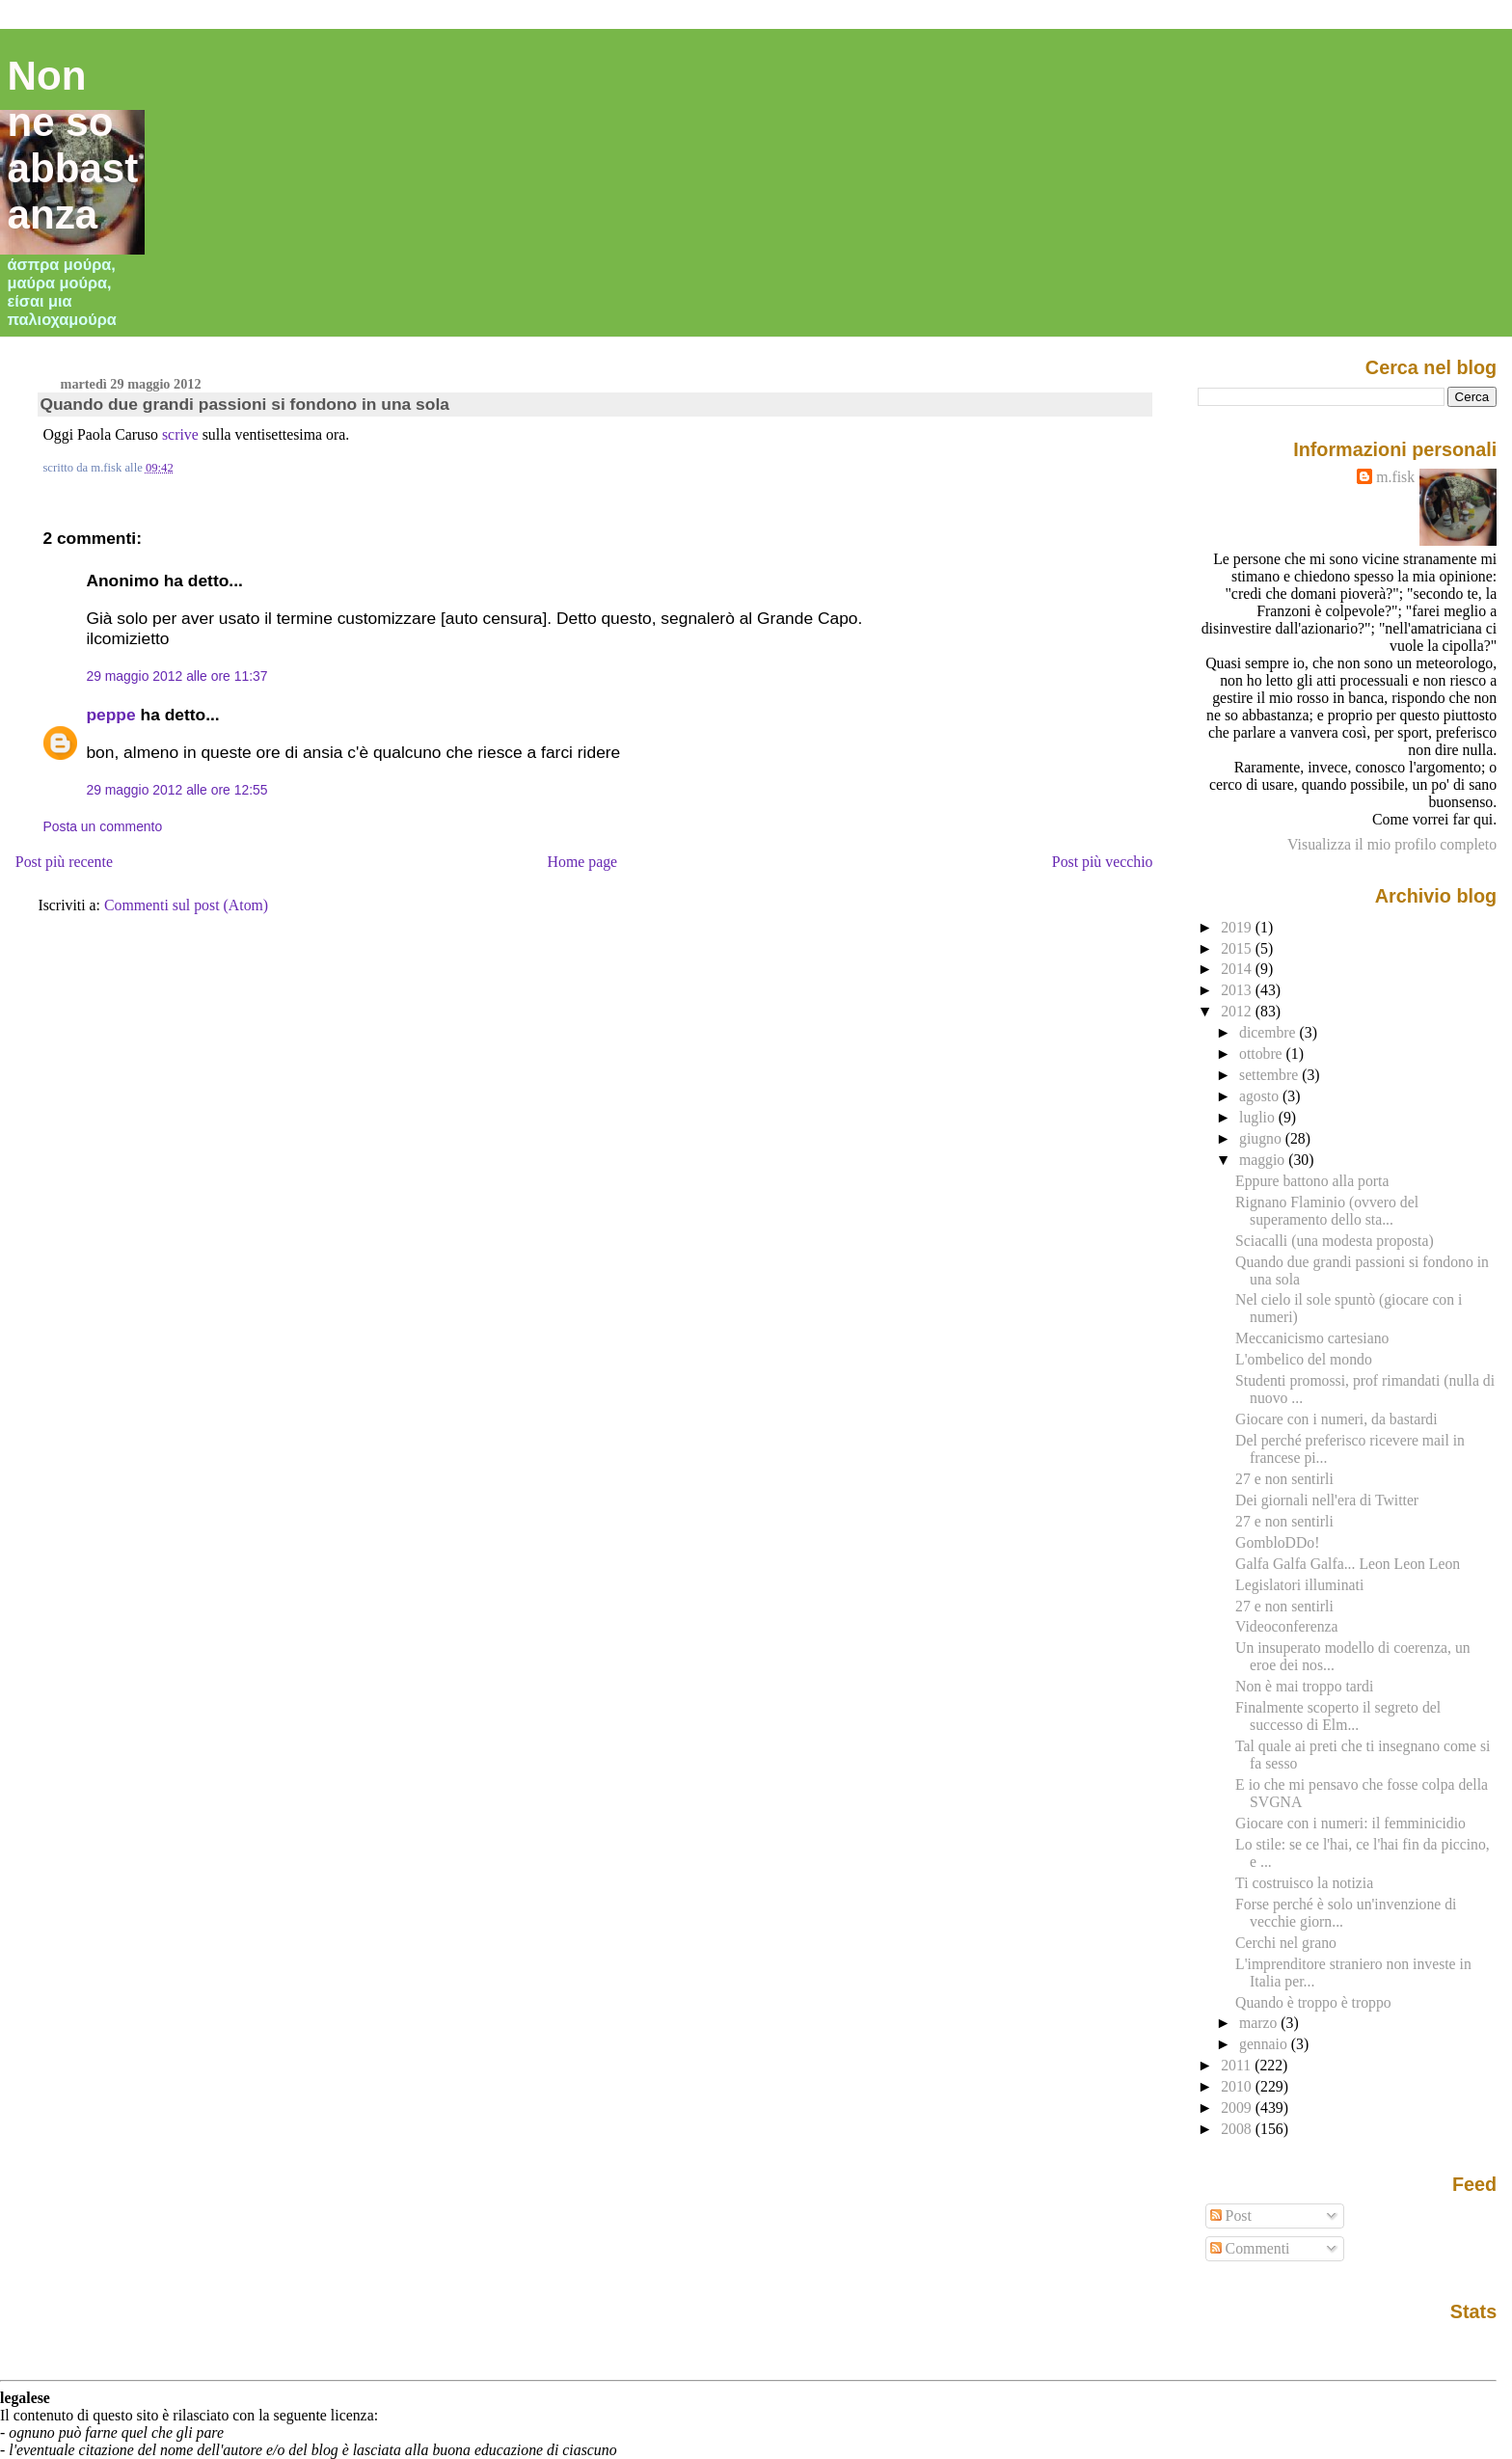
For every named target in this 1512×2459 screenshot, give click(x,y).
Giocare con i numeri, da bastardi (1336, 1419)
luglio (1259, 1117)
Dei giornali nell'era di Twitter (1326, 1500)
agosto (1260, 1096)
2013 (1238, 990)
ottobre (1262, 1053)
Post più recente (64, 861)
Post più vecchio (1102, 861)
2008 (1238, 2129)
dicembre (1269, 1032)
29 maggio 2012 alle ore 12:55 (176, 789)
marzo (1260, 2022)
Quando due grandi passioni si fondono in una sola (244, 404)
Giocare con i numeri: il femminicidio (1350, 1823)
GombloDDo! (1277, 1542)
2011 (1238, 2065)
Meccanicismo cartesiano (1312, 1338)
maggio (1263, 1159)
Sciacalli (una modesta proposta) (1334, 1240)
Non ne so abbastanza (73, 145)
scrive (180, 434)
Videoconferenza (1286, 1626)
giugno (1262, 1138)
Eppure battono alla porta (1312, 1181)
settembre (1270, 1075)
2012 (1238, 1011)
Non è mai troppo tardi (1304, 1686)
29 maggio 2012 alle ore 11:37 (176, 676)
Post (1231, 2215)
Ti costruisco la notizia (1304, 1883)
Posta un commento (102, 826)
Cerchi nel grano (1285, 1942)
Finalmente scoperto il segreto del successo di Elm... (1338, 1716)
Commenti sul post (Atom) (186, 905)
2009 (1238, 2107)
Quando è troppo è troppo (1313, 2002)
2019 (1238, 927)
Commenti (1250, 2248)
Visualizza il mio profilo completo (1392, 844)
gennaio (1265, 2044)
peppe (110, 714)
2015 (1238, 948)
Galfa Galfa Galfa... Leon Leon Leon (1347, 1563)
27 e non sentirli (1284, 1479)
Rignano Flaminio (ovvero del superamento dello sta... (1326, 1211)
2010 (1238, 2086)
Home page (583, 861)
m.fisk (1395, 477)
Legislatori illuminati (1299, 1585)
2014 (1238, 968)
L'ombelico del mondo (1303, 1359)
